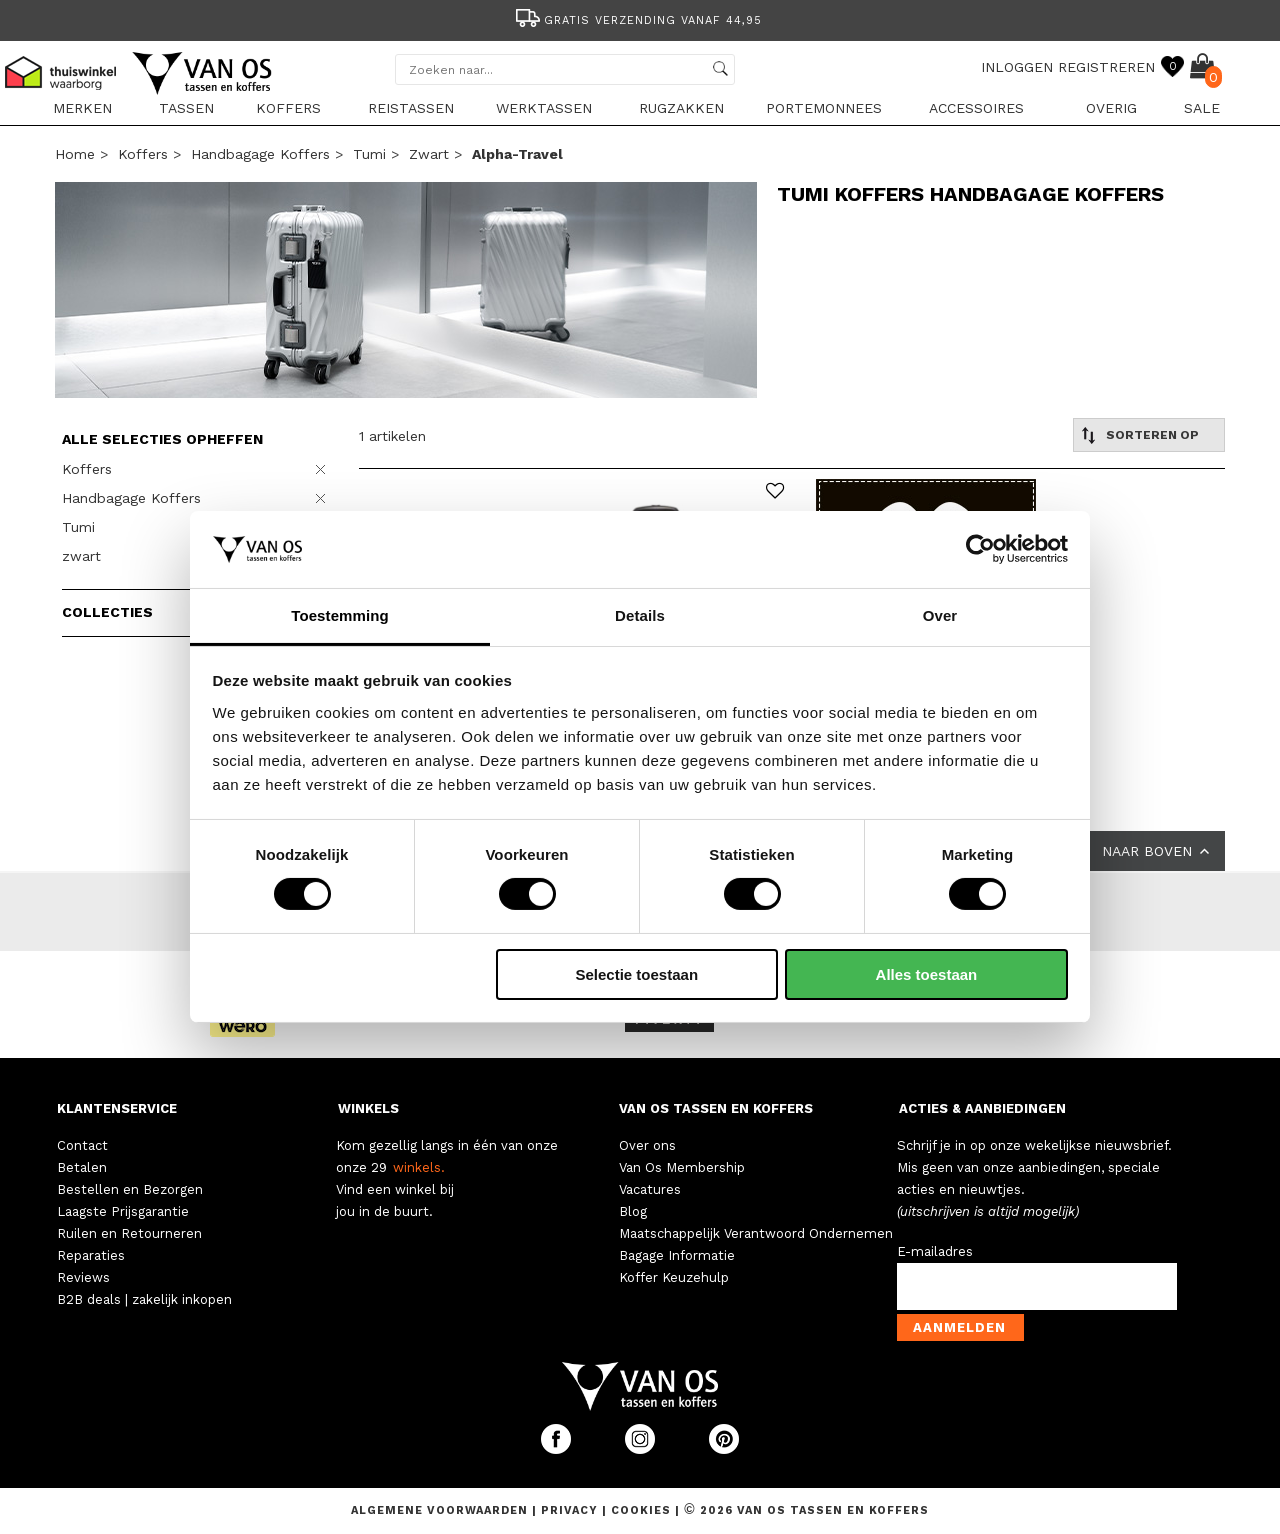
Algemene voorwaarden (441, 1510)
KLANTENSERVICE (117, 1108)
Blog (633, 1211)
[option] (640, 18)
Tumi (369, 154)
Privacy (571, 1510)
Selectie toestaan (637, 974)
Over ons (647, 1145)
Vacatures (650, 1189)
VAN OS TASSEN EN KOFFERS (716, 1108)
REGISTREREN (1106, 67)
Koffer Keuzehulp (674, 1277)
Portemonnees (824, 108)
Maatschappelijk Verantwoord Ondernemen (756, 1233)
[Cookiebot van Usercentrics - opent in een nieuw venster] (980, 549)
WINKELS (368, 1108)
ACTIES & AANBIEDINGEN (982, 1108)
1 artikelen (392, 436)
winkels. (419, 1167)
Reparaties (91, 1255)
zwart (429, 154)
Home (75, 154)
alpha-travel (517, 154)
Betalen (82, 1167)
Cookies (641, 1510)
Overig (1111, 108)
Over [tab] (940, 615)
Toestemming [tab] (340, 615)
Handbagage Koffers (260, 154)
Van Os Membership (682, 1167)
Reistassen (411, 108)
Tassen (186, 108)
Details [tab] (640, 615)
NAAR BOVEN (1157, 851)
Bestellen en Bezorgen (130, 1189)
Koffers (288, 108)
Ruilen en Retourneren (129, 1233)
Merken (82, 108)
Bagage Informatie (677, 1255)
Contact (82, 1145)
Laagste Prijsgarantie (123, 1211)
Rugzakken (681, 108)
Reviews (83, 1277)
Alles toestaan (927, 974)
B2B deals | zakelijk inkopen (144, 1299)
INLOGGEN (1017, 67)
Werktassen (544, 108)
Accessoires (976, 108)
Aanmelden (959, 1327)
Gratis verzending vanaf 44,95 (637, 20)
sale (1202, 108)
